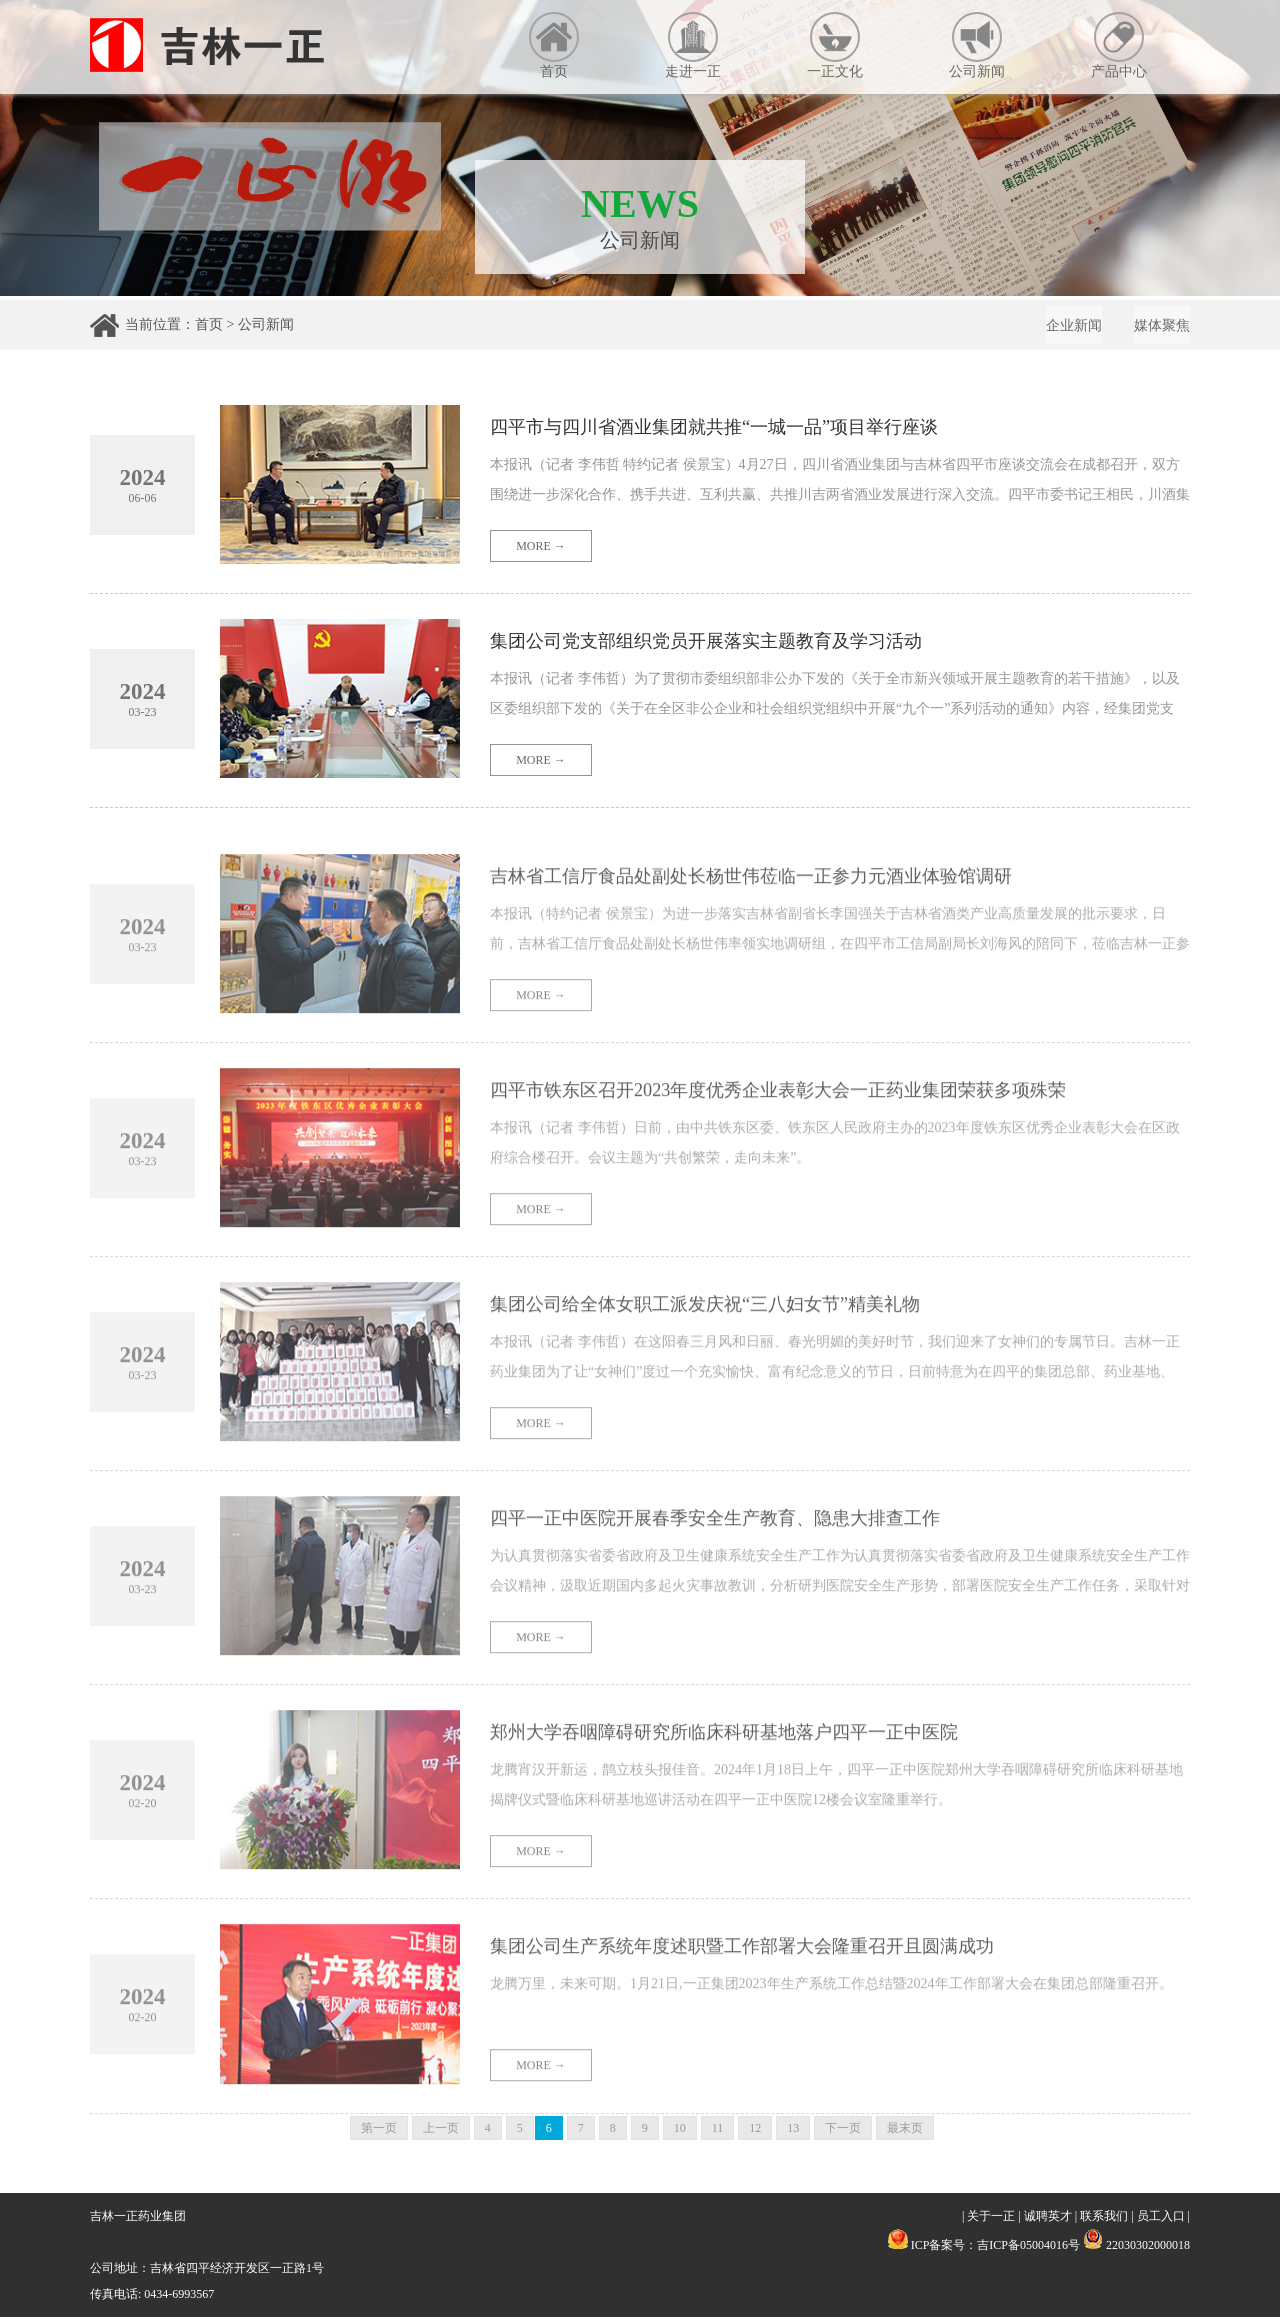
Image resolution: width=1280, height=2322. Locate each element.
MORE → (541, 564)
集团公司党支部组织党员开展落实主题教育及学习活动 (730, 659)
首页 (554, 45)
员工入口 (1161, 2221)
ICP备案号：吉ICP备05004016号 (995, 2250)
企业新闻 (1062, 328)
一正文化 (835, 45)
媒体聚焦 (1158, 328)
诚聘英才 (1048, 2221)
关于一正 (991, 2221)
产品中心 (1119, 45)
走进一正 (693, 45)
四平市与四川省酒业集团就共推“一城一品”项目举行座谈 (739, 445)
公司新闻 (977, 45)
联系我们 (1104, 2221)
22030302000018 (1136, 2250)
